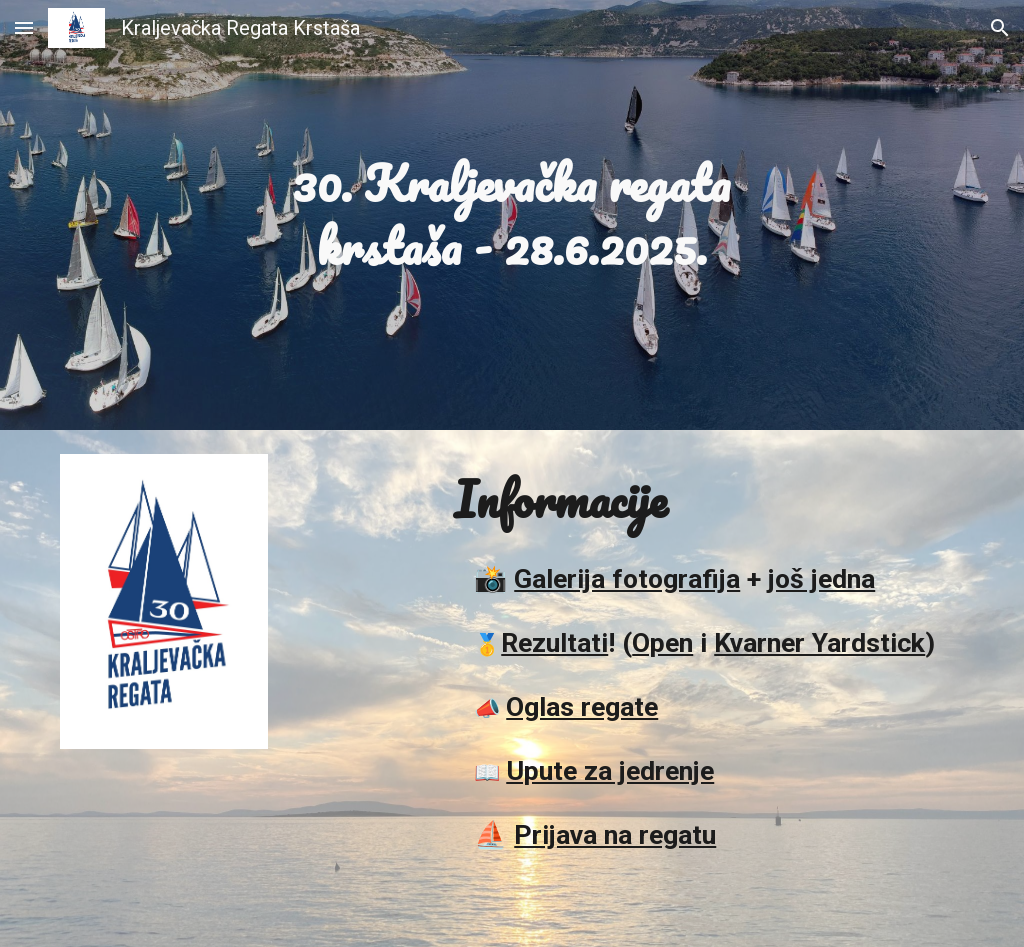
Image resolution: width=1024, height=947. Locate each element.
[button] (24, 27)
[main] (511, 214)
